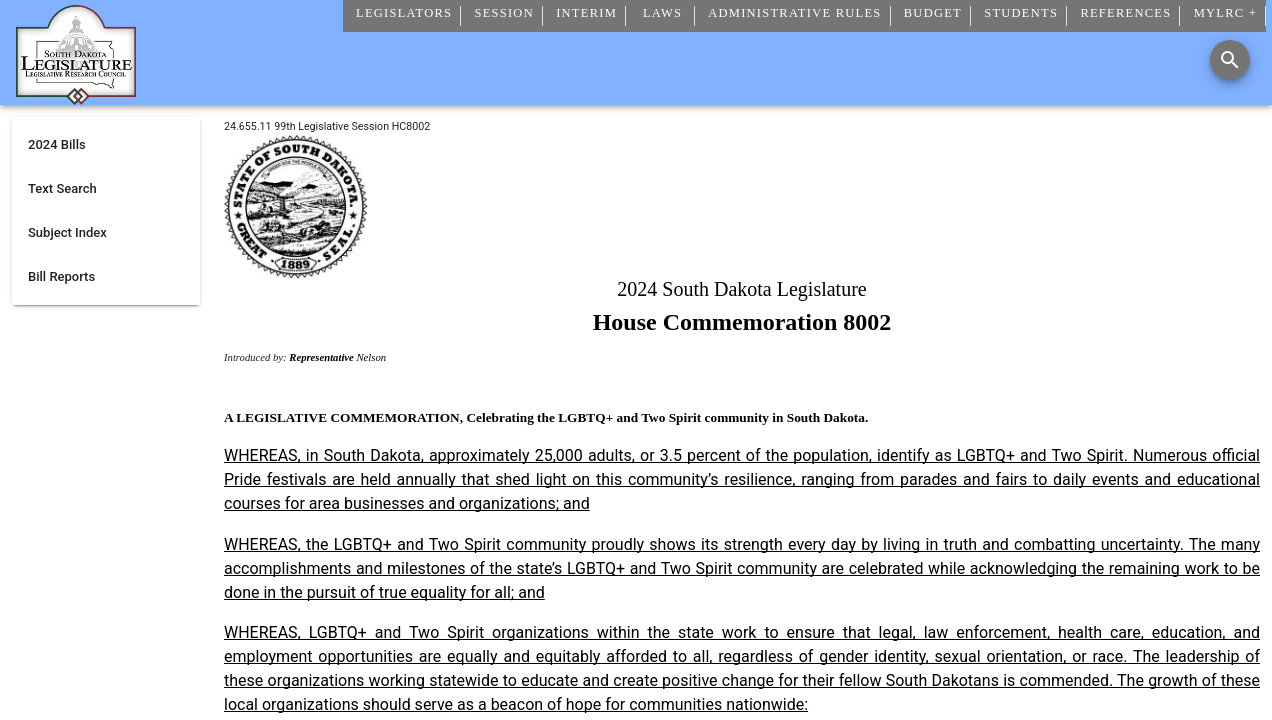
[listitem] (106, 145)
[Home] (76, 97)
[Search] (1230, 60)
